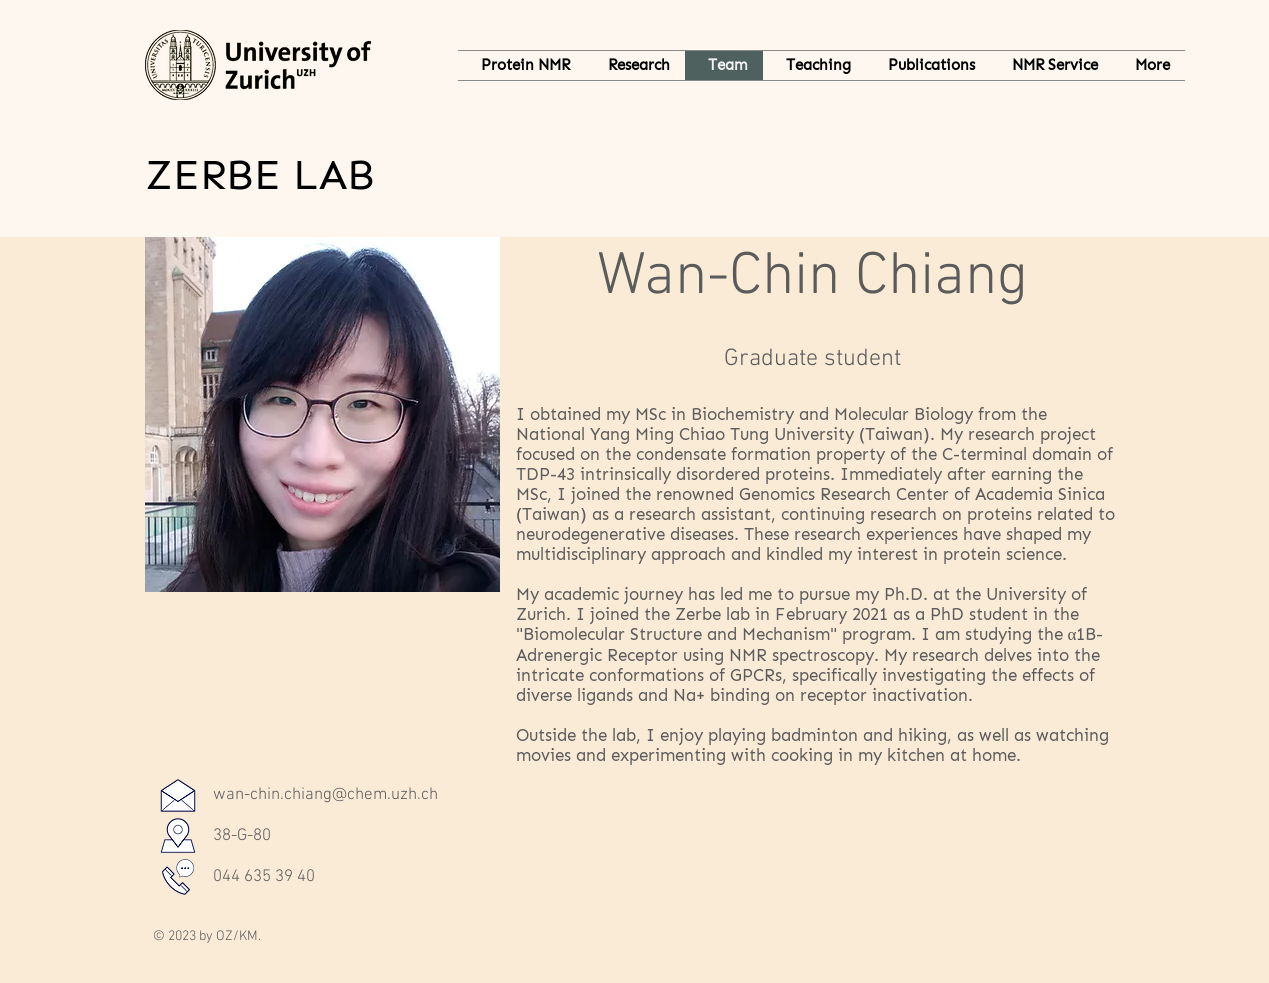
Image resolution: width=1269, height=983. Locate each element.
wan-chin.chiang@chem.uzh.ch (325, 795)
